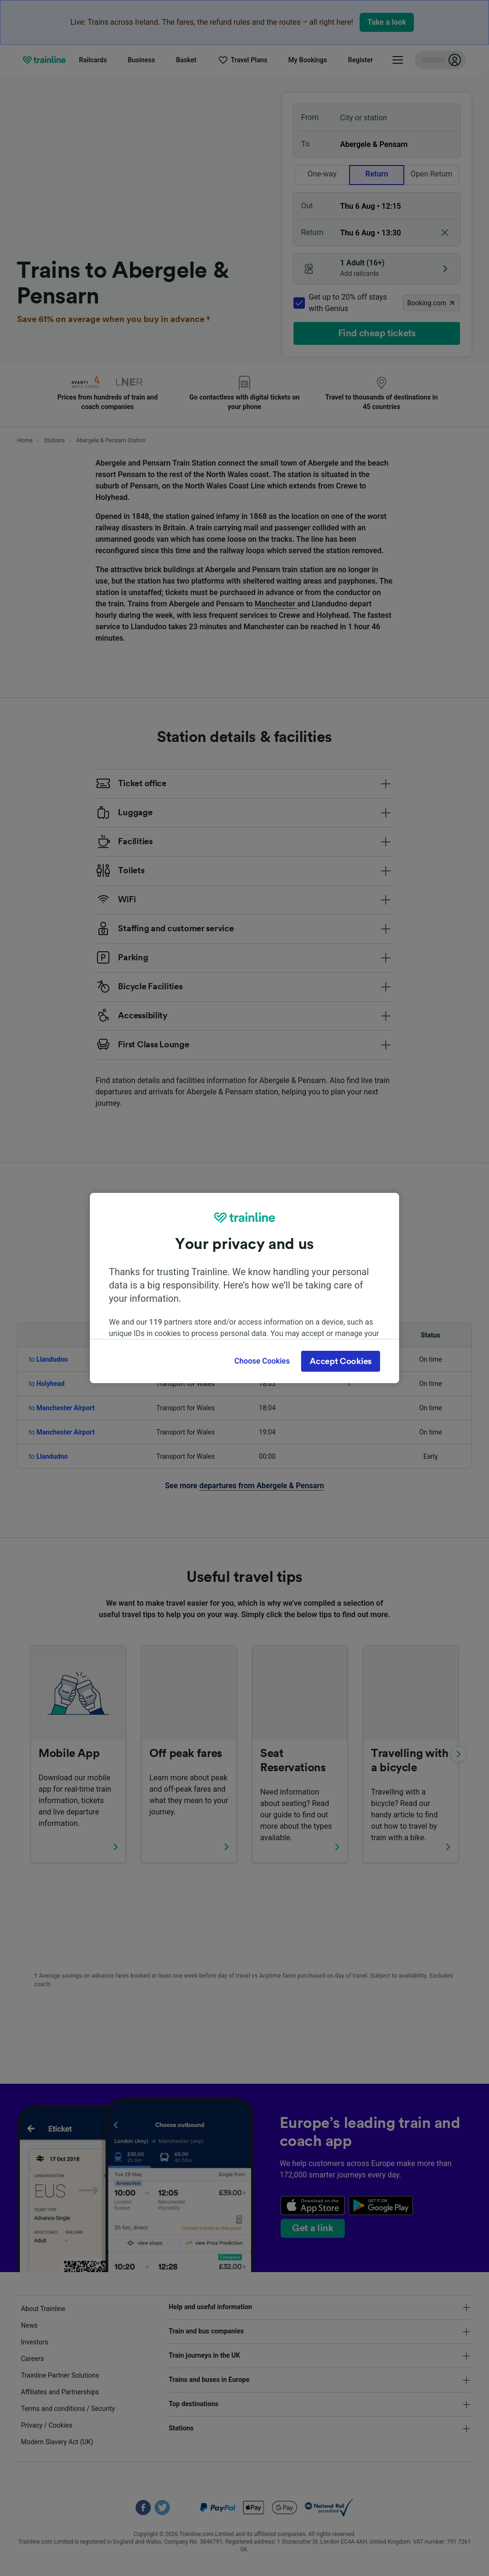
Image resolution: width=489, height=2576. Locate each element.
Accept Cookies (341, 1361)
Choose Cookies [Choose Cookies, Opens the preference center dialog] (262, 1361)
